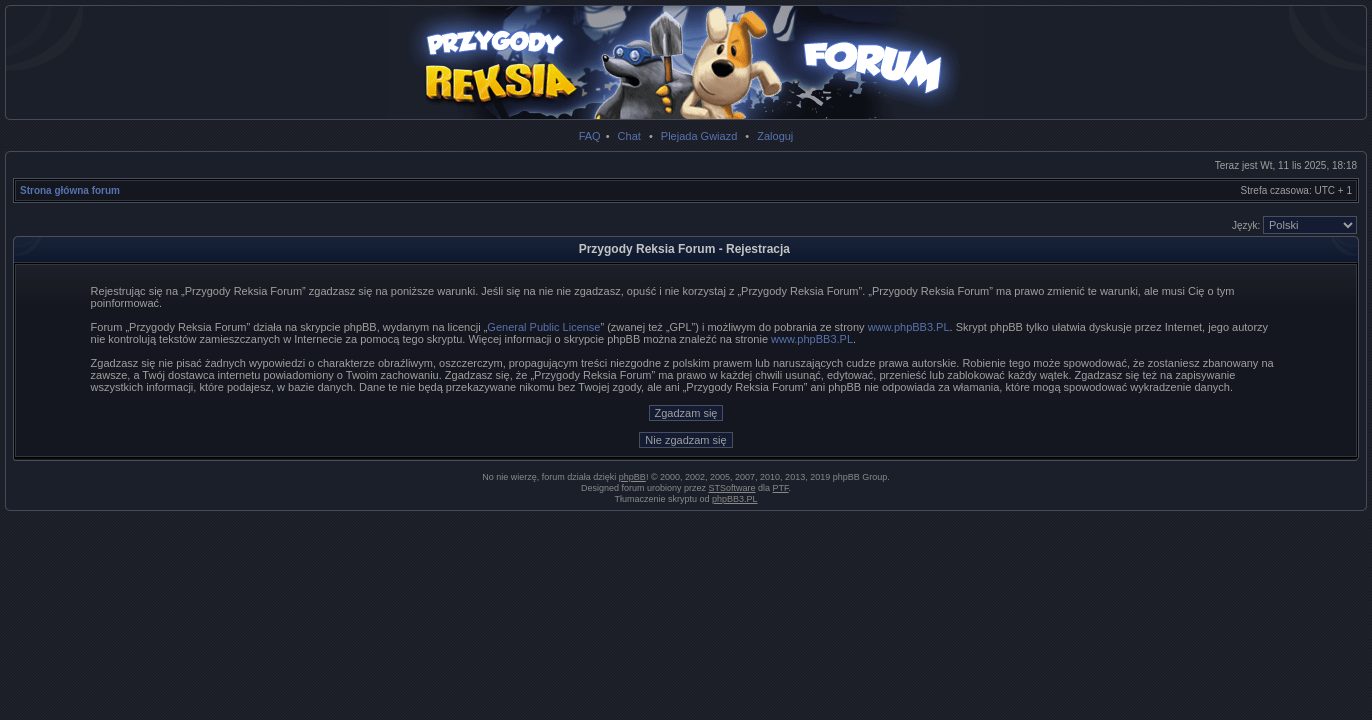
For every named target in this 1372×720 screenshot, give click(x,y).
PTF (781, 488)
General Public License (543, 327)
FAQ (590, 136)
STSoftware (732, 488)
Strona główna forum (70, 190)
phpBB (632, 477)
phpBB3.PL (735, 499)
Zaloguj (775, 136)
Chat (629, 136)
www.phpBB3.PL (909, 327)
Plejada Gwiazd (699, 136)
